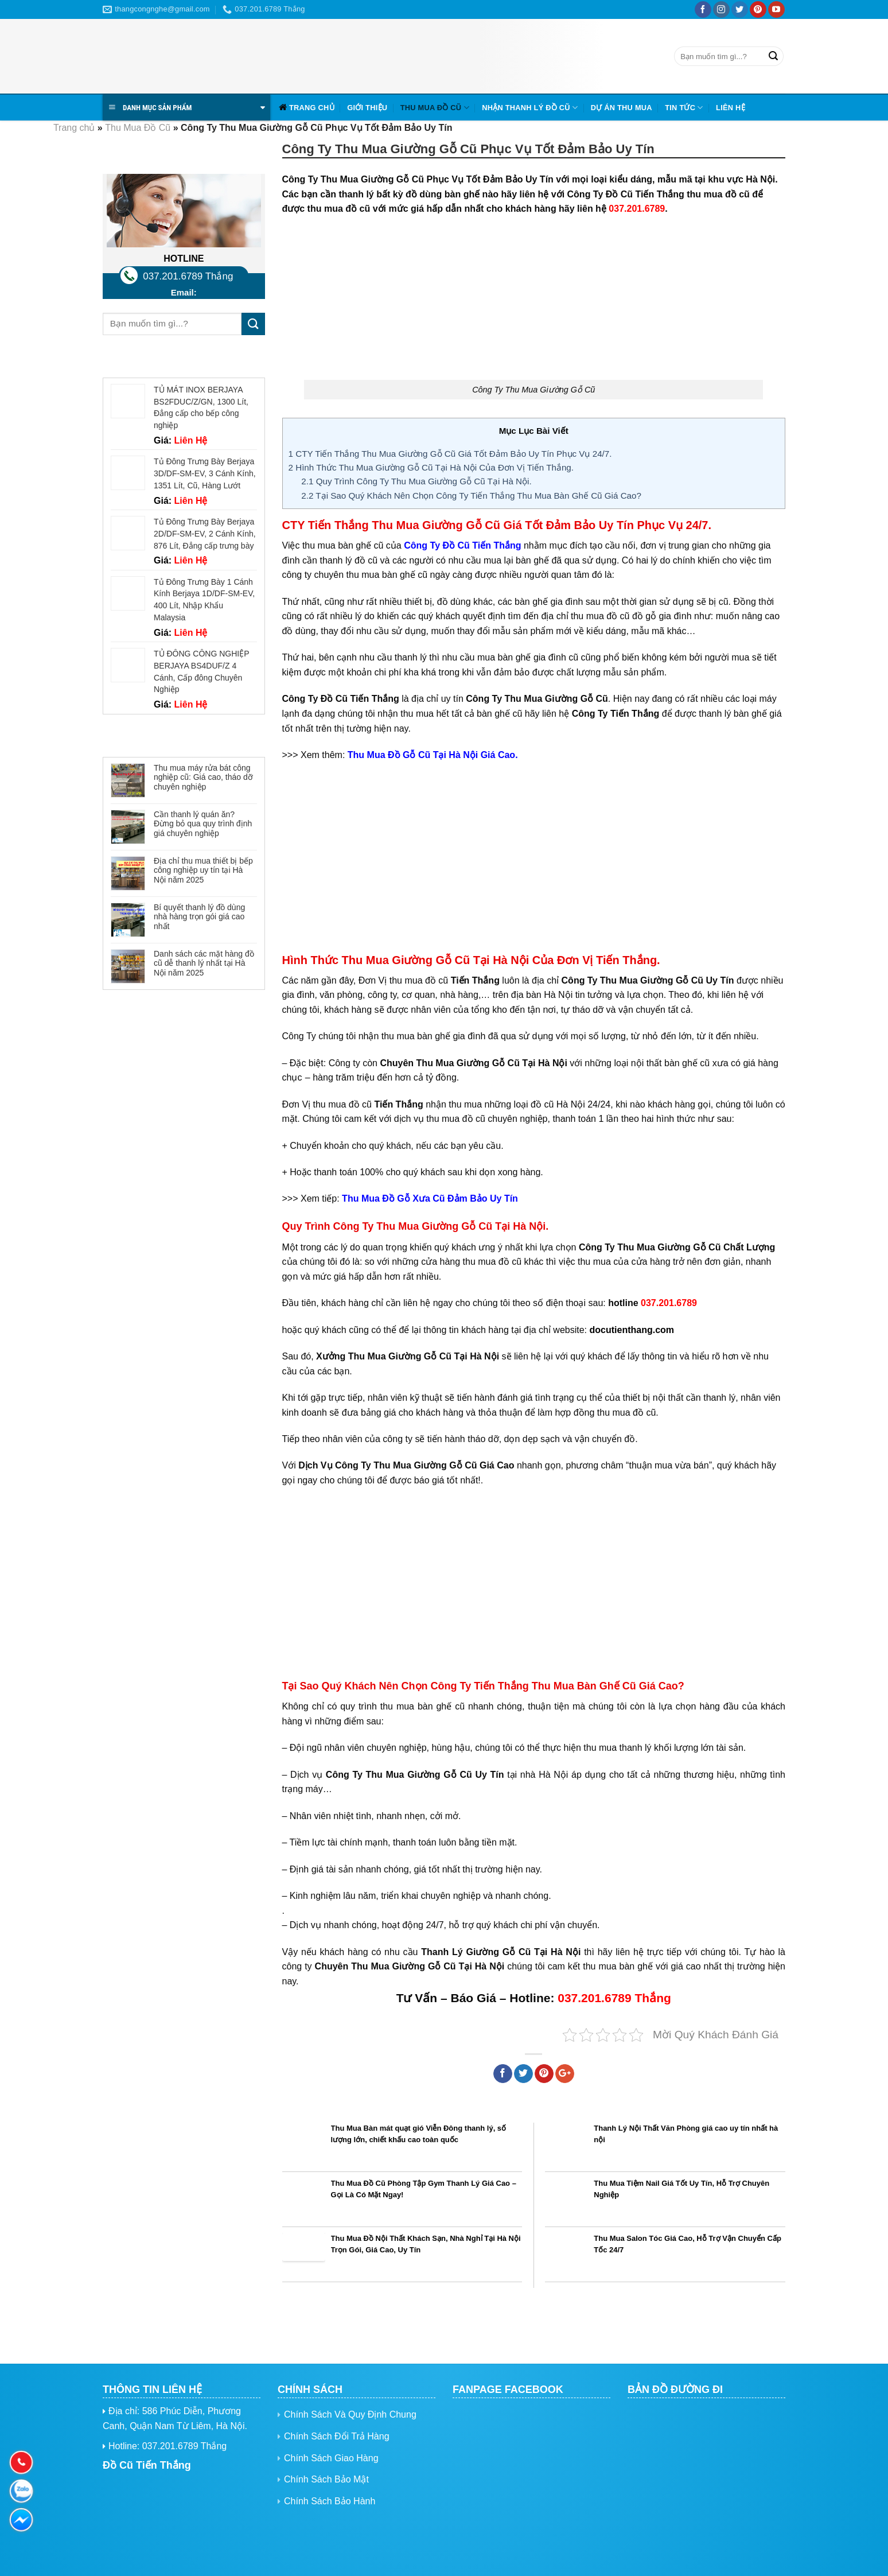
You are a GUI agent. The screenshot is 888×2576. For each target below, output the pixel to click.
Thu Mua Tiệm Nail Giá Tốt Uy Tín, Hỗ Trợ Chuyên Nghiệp (681, 2189)
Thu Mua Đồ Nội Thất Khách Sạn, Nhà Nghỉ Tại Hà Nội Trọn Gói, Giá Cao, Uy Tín (426, 2244)
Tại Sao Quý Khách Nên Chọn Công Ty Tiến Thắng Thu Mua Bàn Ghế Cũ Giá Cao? (471, 495)
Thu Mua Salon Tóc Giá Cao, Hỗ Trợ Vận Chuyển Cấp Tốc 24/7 (687, 2244)
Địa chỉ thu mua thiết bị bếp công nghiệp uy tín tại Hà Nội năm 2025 (203, 870)
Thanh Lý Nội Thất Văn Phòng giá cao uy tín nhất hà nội (686, 2134)
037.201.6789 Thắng (188, 276)
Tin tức (684, 107)
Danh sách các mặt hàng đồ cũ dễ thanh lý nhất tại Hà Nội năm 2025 (204, 963)
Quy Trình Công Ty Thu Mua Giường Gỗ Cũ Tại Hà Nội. (416, 481)
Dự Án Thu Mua (621, 107)
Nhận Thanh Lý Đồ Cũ (530, 107)
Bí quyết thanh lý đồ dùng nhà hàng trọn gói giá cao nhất (199, 917)
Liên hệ (730, 107)
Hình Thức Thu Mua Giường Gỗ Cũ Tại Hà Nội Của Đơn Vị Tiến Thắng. (431, 467)
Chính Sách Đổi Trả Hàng (337, 2436)
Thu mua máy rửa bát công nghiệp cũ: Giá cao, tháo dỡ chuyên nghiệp (203, 777)
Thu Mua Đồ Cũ (434, 107)
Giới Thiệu (367, 107)
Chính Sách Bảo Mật (326, 2479)
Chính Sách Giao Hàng (331, 2458)
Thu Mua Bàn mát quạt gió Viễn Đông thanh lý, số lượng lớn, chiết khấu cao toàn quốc (419, 2134)
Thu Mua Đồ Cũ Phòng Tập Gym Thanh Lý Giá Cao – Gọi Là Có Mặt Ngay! (423, 2189)
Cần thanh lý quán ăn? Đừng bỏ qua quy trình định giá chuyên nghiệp (203, 824)
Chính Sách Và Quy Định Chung (350, 2414)
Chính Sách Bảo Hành (329, 2501)
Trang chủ (311, 107)
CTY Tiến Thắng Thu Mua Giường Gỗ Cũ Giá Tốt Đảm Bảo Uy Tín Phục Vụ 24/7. (450, 454)
